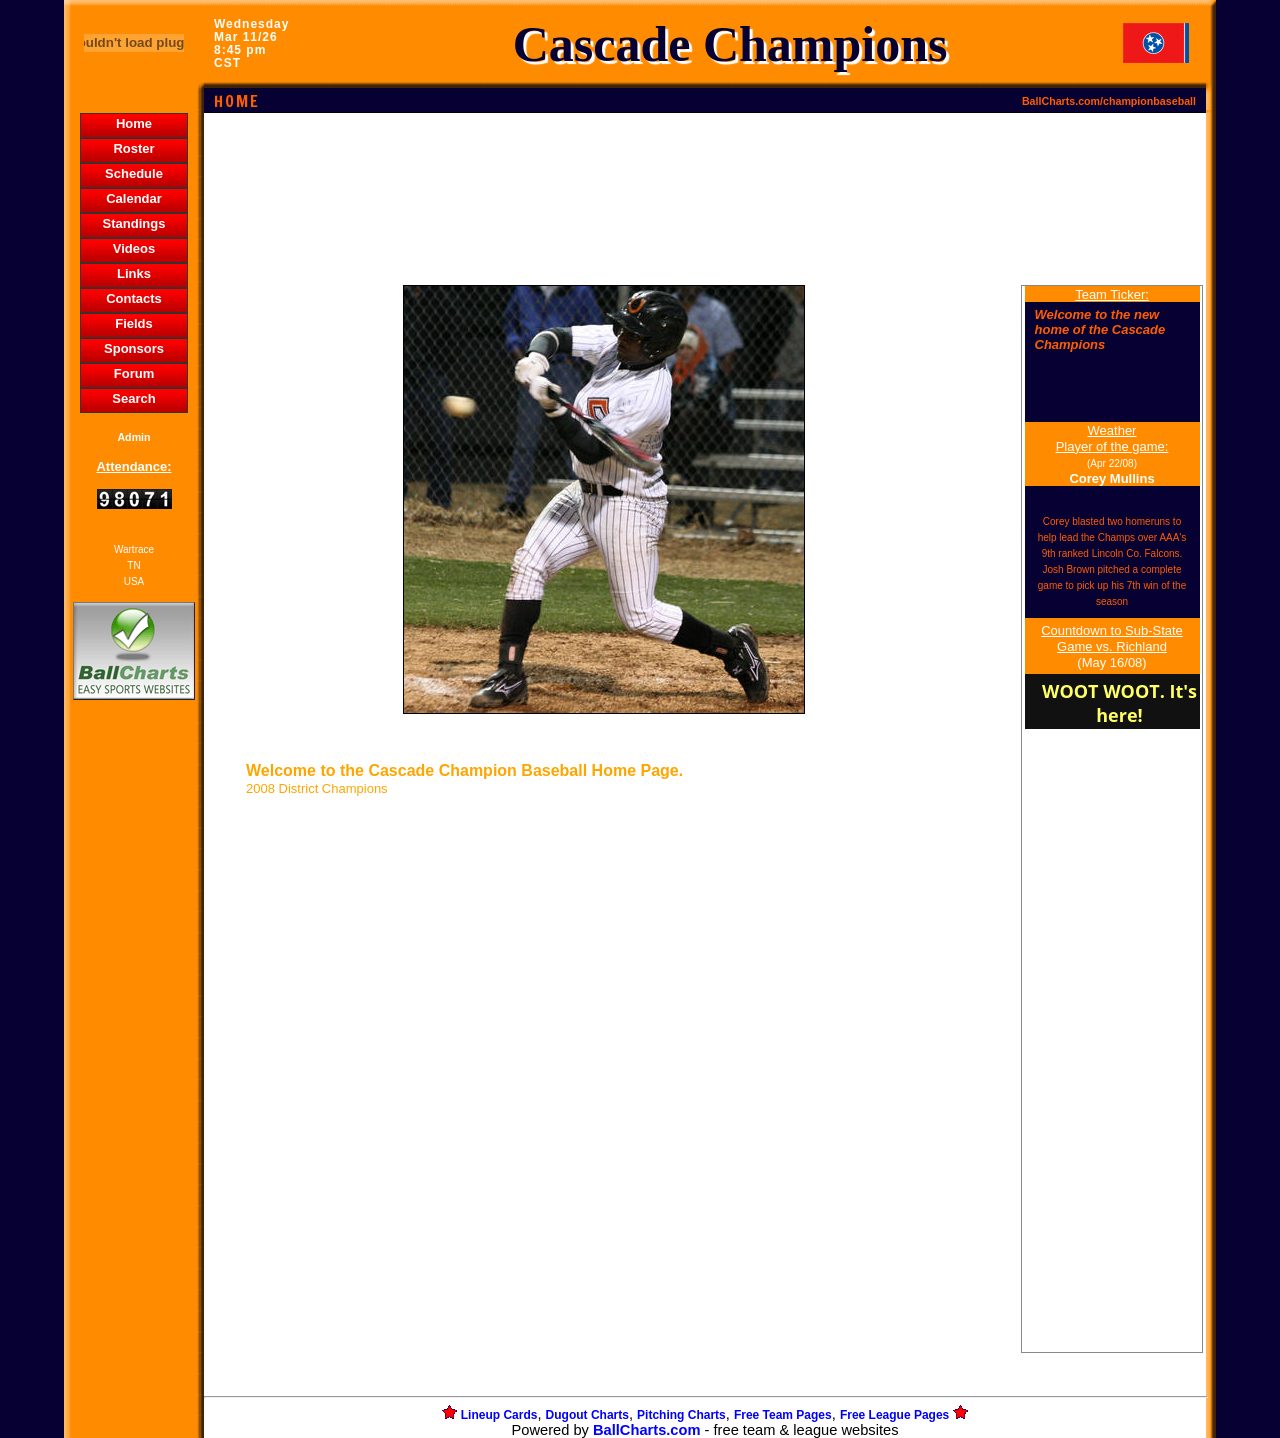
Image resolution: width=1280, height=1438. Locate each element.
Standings (134, 223)
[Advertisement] (134, 1049)
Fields (134, 323)
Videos (134, 248)
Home (134, 123)
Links (134, 273)
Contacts (134, 298)
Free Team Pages (783, 1415)
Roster (133, 148)
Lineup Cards (499, 1415)
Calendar (134, 198)
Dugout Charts (587, 1415)
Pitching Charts (681, 1415)
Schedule (134, 173)
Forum (134, 373)
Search (133, 398)
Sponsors (134, 348)
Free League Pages (894, 1415)
